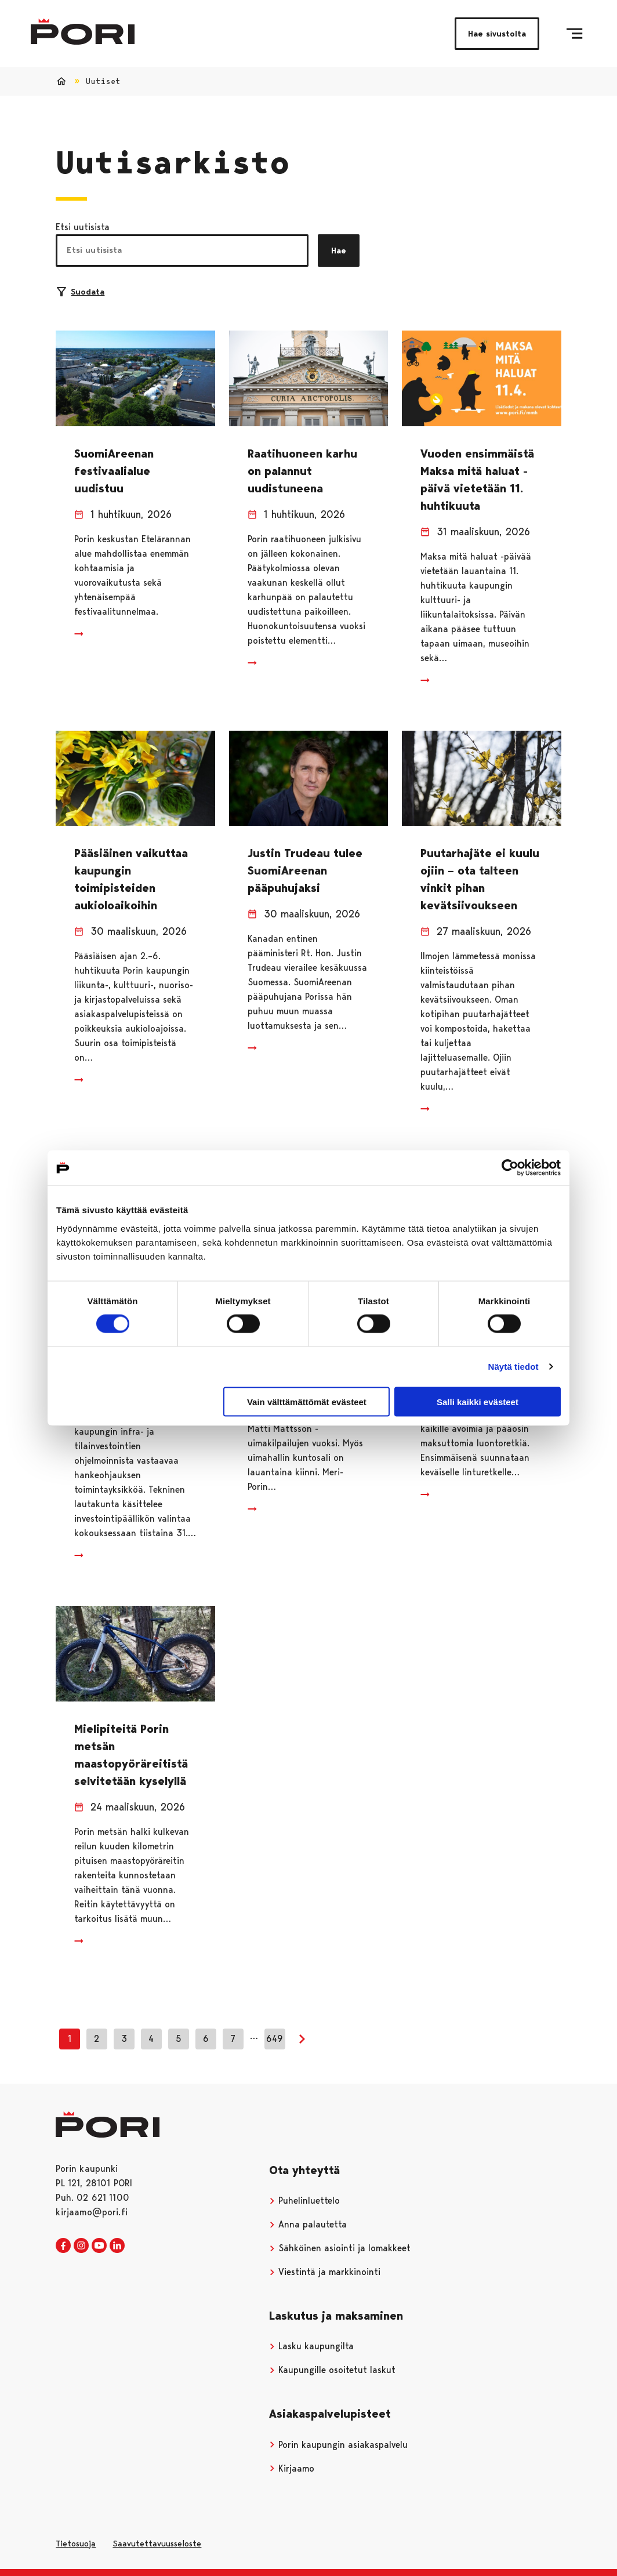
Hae (338, 250)
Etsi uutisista (83, 227)
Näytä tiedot (513, 1367)
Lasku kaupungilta (311, 2346)
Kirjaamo (291, 2468)
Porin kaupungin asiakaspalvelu (338, 2444)
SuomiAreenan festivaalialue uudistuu (114, 471)
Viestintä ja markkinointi (324, 2271)
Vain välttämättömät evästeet (306, 1401)
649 (274, 2038)
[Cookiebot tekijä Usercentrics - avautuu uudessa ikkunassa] (510, 1168)
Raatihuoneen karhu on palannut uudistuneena (302, 471)
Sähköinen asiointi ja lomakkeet (340, 2248)
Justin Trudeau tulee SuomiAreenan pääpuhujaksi (305, 870)
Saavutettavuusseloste (156, 2543)
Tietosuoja (76, 2543)
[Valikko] (574, 33)
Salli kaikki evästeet (477, 1401)
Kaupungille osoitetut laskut (332, 2369)
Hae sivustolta (497, 33)
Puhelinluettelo (304, 2200)
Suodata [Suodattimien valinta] (80, 291)
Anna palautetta (308, 2224)
